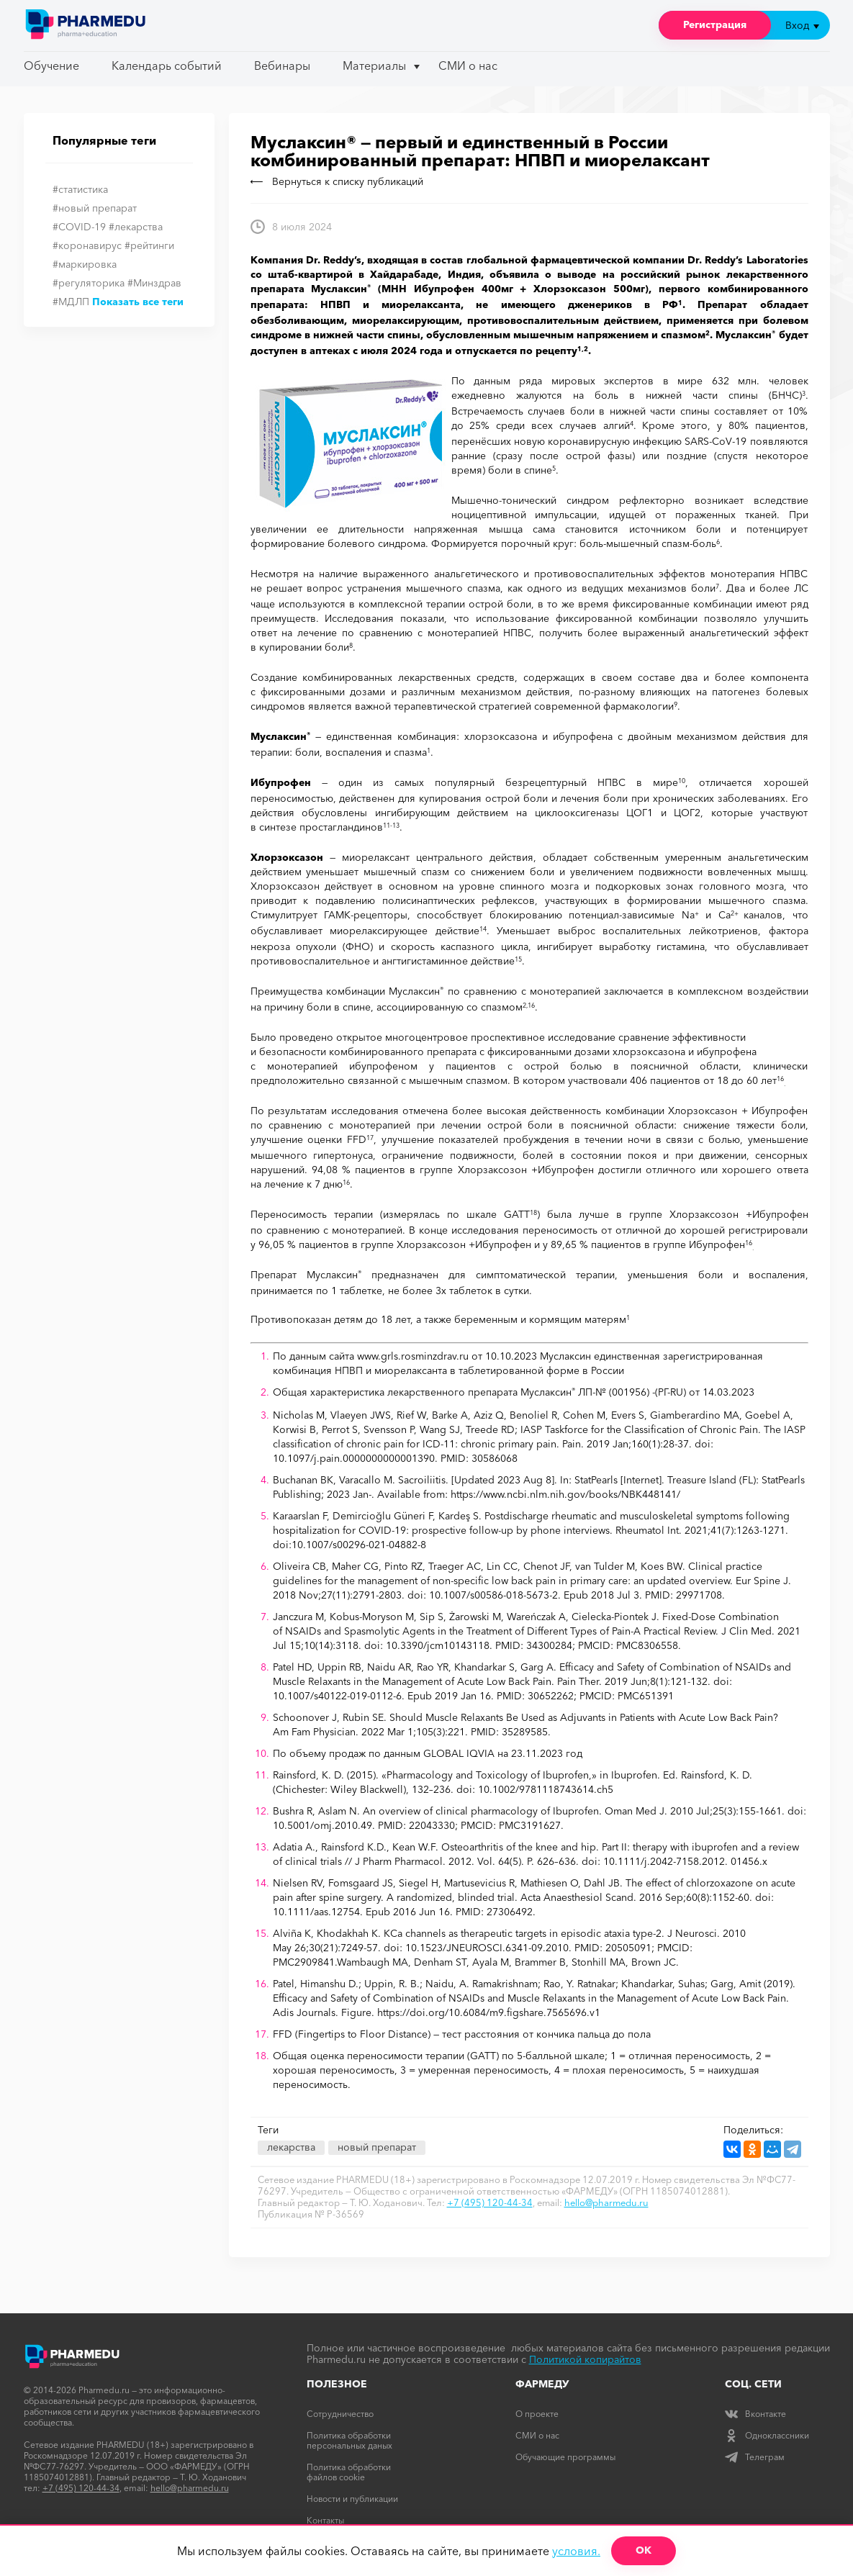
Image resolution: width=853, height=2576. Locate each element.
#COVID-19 (79, 226)
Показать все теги (138, 301)
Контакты (325, 2520)
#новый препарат (95, 208)
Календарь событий (167, 65)
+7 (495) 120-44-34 (490, 2202)
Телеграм (755, 2456)
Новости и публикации (352, 2498)
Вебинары (282, 65)
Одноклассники (767, 2435)
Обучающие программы (565, 2456)
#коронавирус (87, 245)
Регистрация (714, 24)
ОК (643, 2550)
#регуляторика (89, 282)
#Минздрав (154, 282)
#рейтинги (149, 245)
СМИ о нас (467, 65)
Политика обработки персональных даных (349, 2440)
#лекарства (136, 226)
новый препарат (377, 2147)
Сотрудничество (340, 2413)
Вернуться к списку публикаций (337, 181)
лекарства (291, 2147)
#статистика (80, 189)
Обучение (51, 65)
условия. (576, 2551)
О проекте (537, 2413)
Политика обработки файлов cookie (349, 2472)
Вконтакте (755, 2413)
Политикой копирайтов (585, 2359)
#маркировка (85, 264)
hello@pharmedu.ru (606, 2202)
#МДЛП (71, 301)
